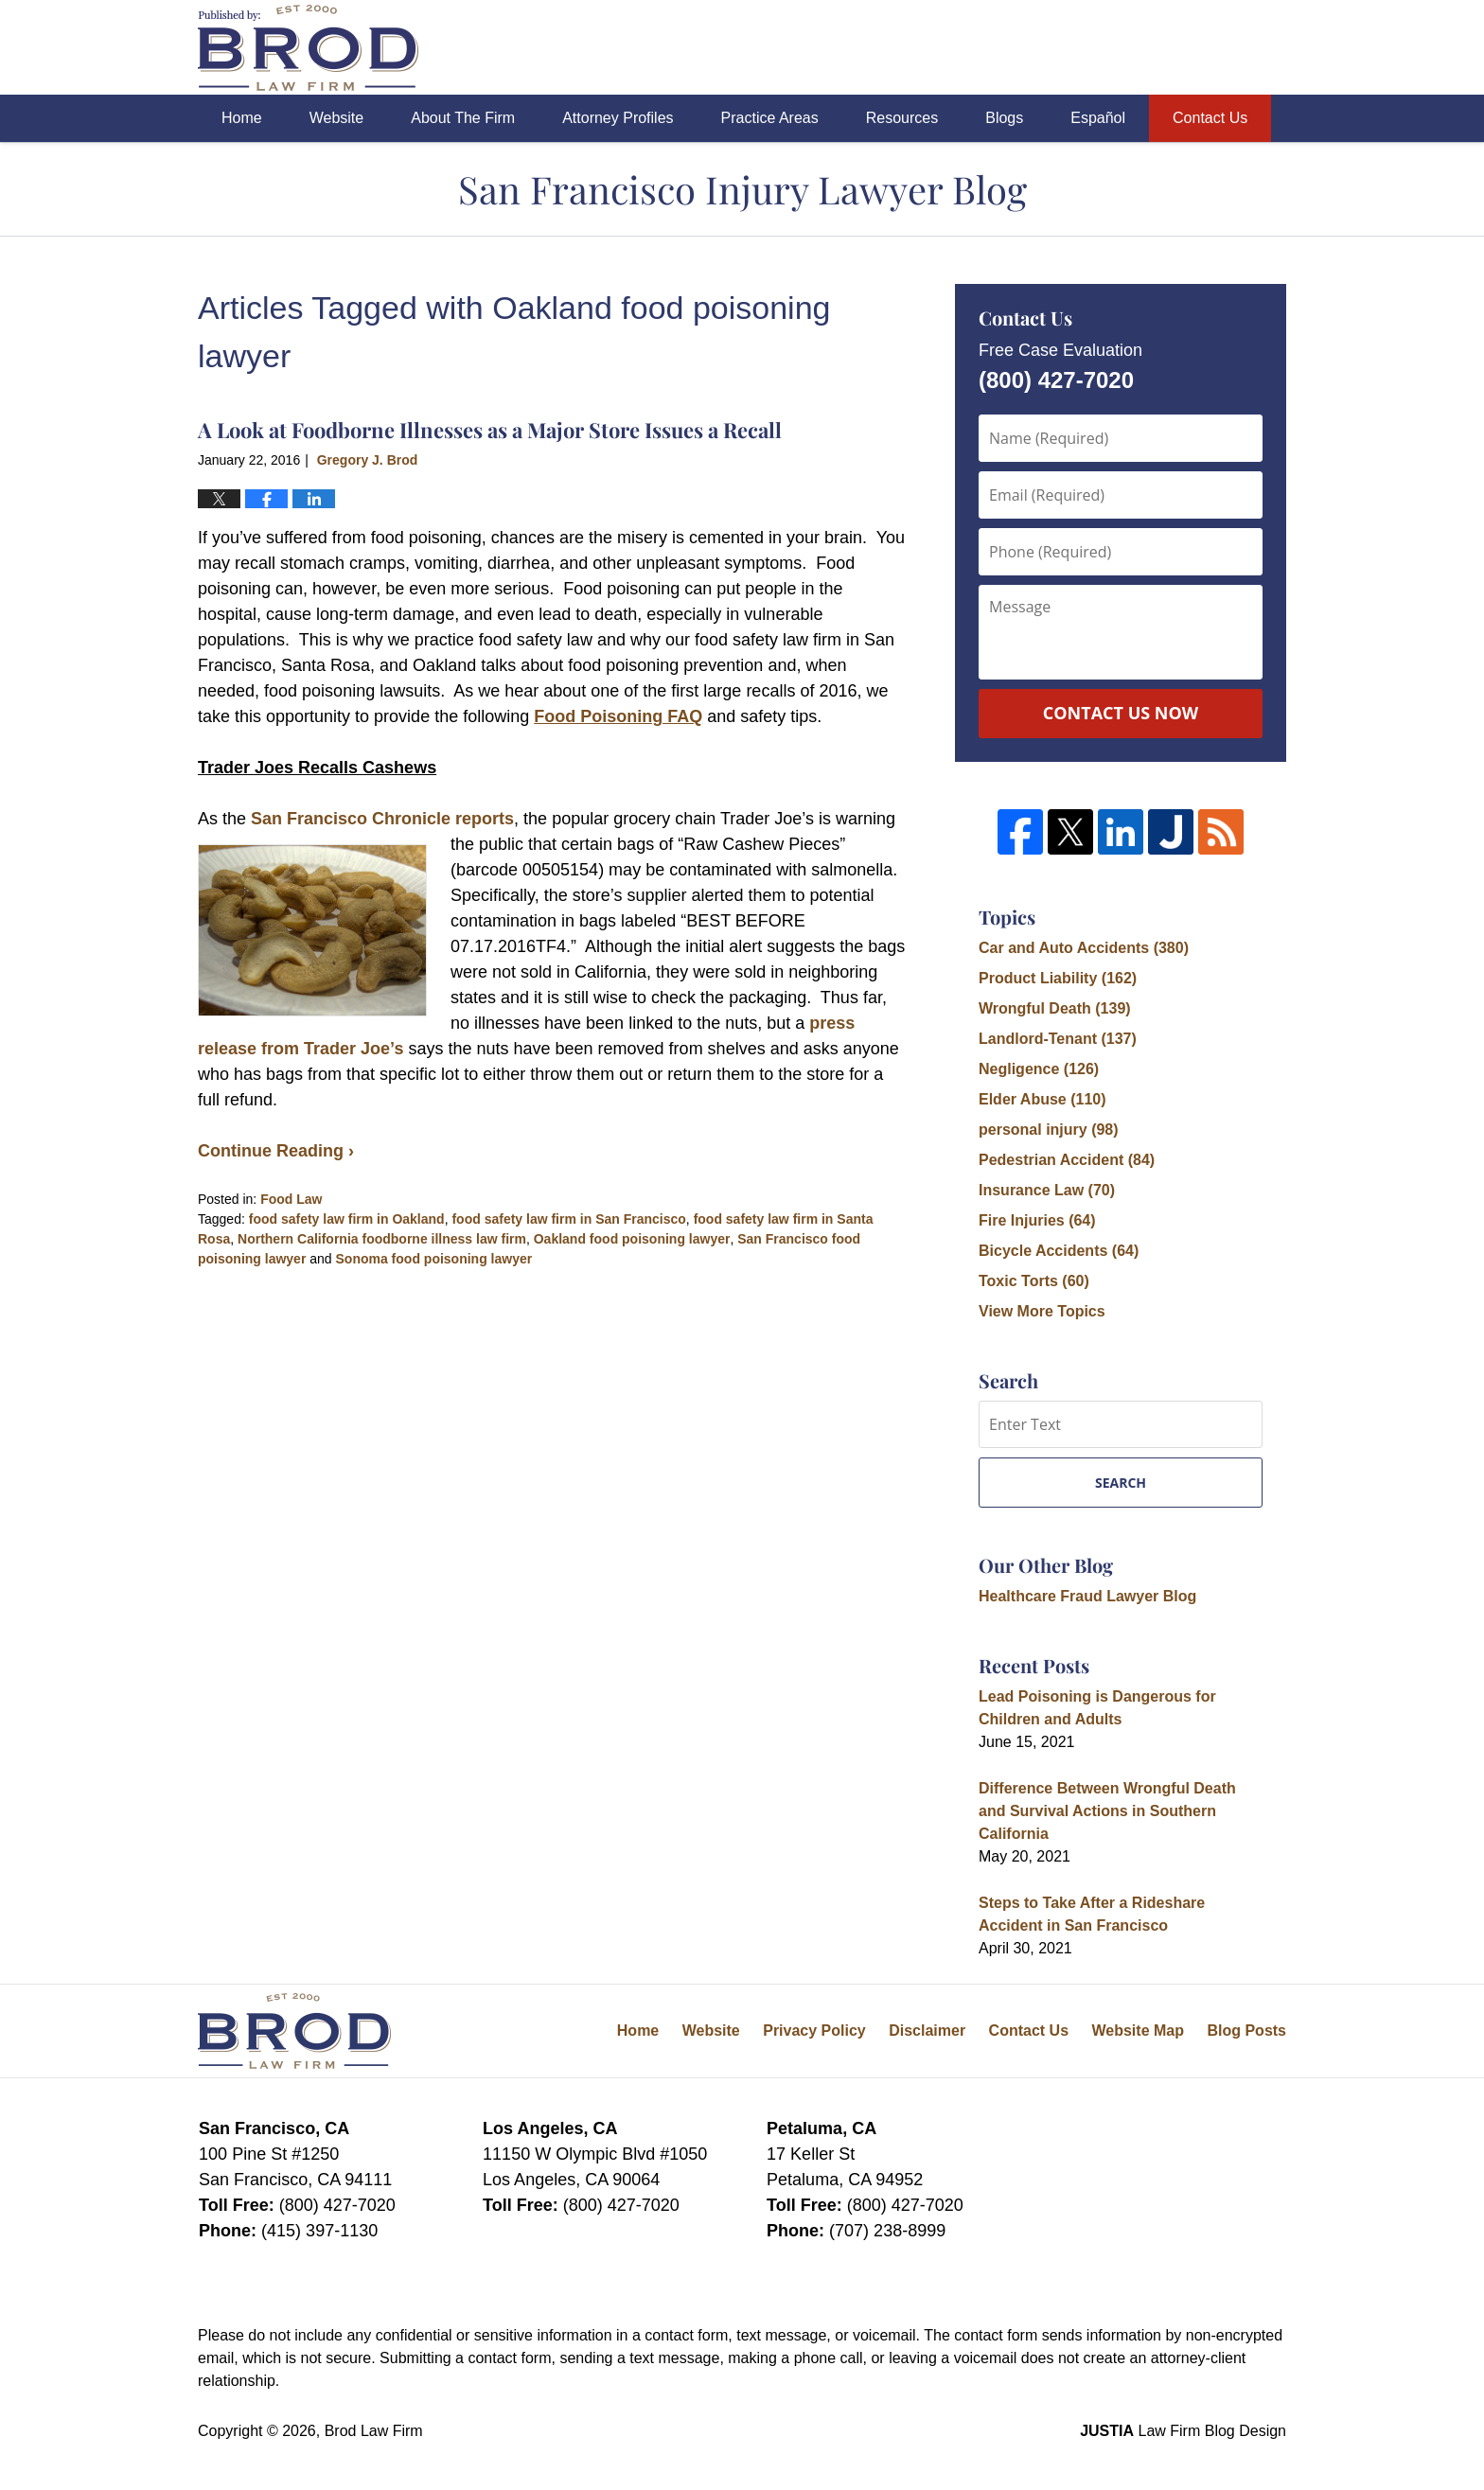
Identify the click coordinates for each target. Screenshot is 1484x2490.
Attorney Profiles (617, 118)
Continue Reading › (276, 1150)
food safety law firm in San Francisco (568, 1219)
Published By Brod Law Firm (1181, 48)
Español (1097, 118)
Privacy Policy (814, 2030)
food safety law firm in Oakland (347, 1219)
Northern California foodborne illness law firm (382, 1238)
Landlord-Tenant (1058, 1039)
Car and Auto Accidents (1084, 948)
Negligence (1039, 1069)
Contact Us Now (1120, 712)
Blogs (1004, 118)
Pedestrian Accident (1067, 1160)
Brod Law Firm (374, 2431)
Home (241, 118)
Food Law (291, 1199)
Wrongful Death (1055, 1008)
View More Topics (1042, 1311)
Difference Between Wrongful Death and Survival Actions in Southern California (1107, 1811)
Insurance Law (1047, 1190)
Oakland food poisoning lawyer (632, 1238)
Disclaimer (927, 2030)
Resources (902, 118)
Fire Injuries (1037, 1220)
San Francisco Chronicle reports (382, 818)
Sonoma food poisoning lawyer (434, 1258)
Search (1120, 1483)
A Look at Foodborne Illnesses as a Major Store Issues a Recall (490, 429)
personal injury (1049, 1129)
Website (336, 118)
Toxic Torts (1034, 1281)
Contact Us (1210, 118)
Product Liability (1058, 978)
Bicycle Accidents (1059, 1251)
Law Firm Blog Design (1183, 2431)
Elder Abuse (1042, 1099)
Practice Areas (770, 118)
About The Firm (463, 118)
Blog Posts (1246, 2030)
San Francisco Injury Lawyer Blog (308, 48)
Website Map (1137, 2030)
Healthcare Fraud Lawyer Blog (1087, 1596)
